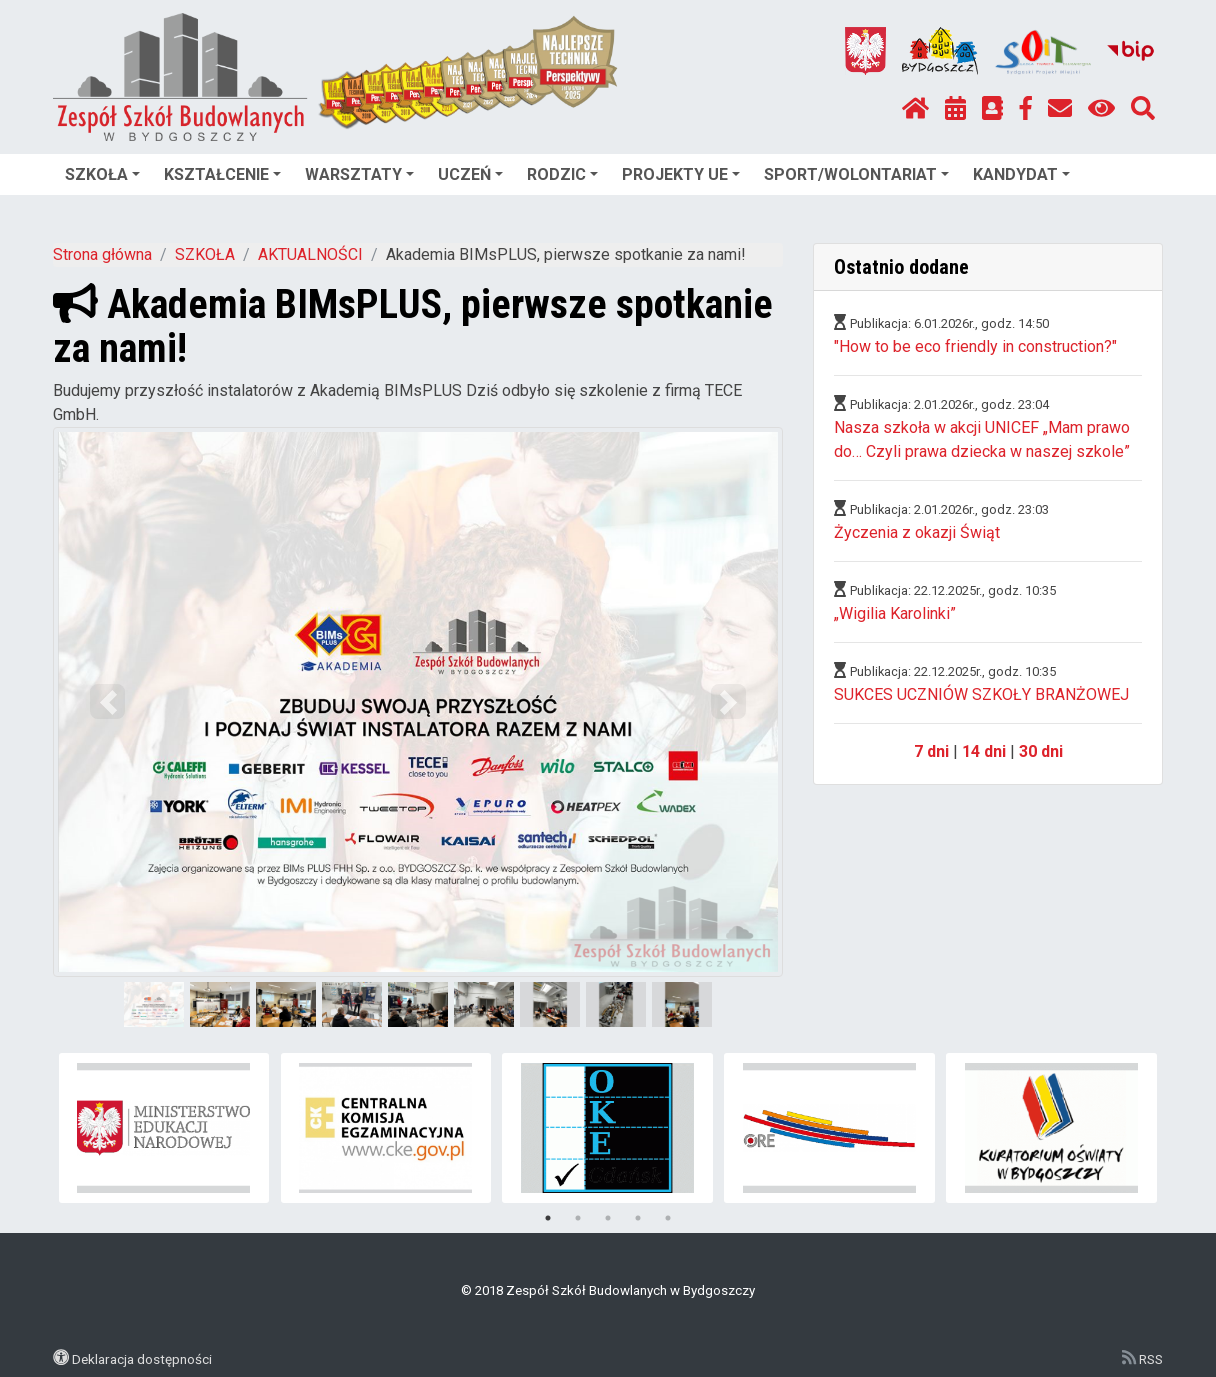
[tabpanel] (164, 1128)
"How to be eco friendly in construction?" (975, 346)
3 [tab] (608, 1218)
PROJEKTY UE (681, 174)
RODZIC (562, 174)
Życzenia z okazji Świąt (917, 532)
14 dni (984, 751)
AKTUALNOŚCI (310, 254)
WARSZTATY (359, 174)
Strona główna (102, 254)
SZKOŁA (102, 174)
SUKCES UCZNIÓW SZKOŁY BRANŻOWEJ (981, 694)
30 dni (1041, 751)
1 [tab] (548, 1218)
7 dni (931, 751)
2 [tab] (578, 1218)
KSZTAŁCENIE (222, 174)
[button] (108, 702)
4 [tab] (638, 1218)
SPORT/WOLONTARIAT (856, 174)
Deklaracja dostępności (142, 1359)
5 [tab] (668, 1218)
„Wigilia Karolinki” (895, 613)
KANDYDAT (1021, 174)
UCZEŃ (470, 174)
